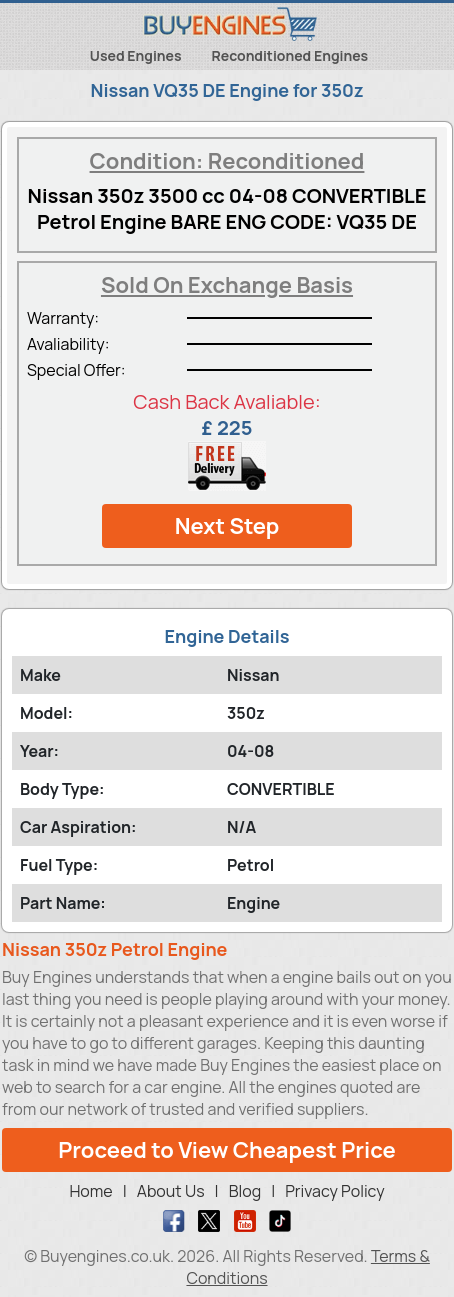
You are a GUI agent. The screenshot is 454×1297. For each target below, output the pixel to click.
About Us (171, 1191)
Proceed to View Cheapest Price (227, 1150)
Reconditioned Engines (290, 55)
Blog (245, 1191)
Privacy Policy (334, 1191)
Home (90, 1191)
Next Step (227, 526)
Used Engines (136, 55)
